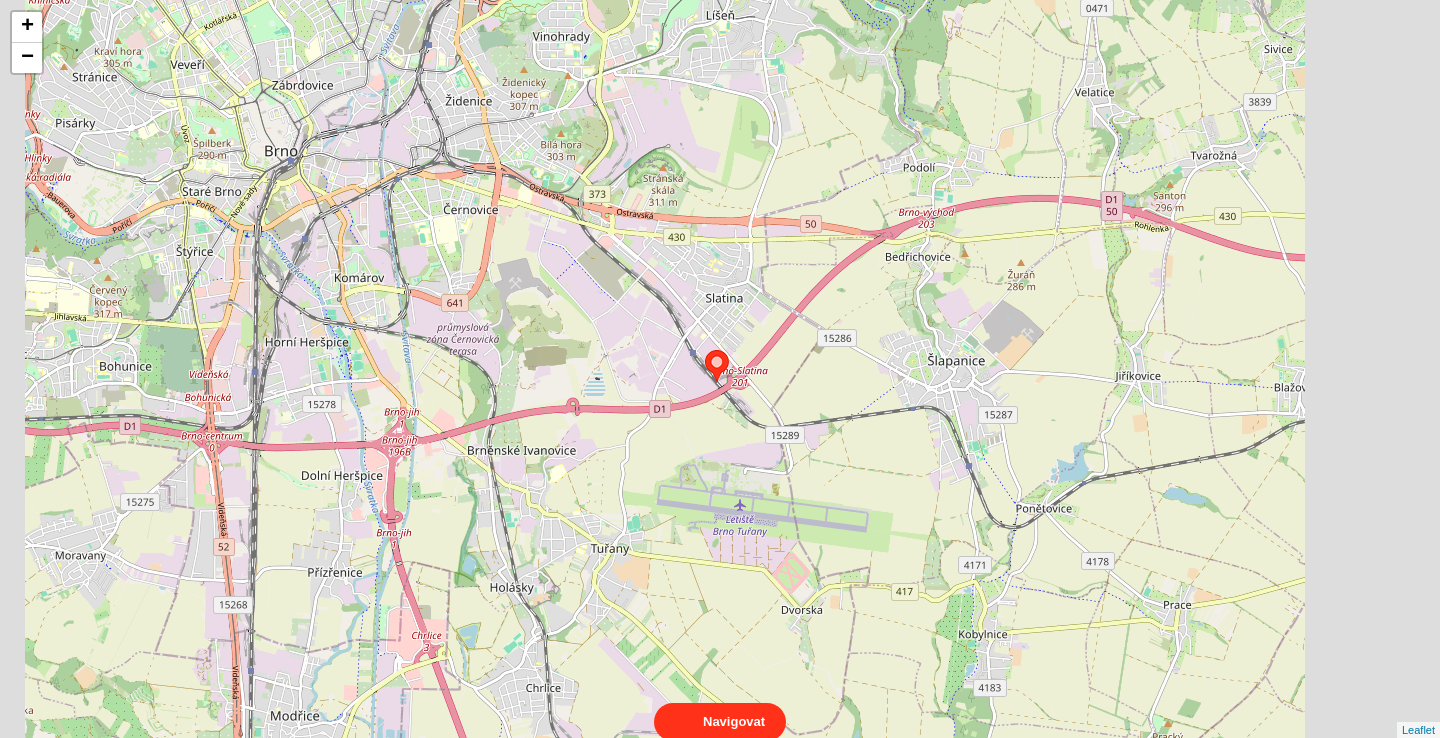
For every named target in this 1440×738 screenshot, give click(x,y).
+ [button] (27, 27)
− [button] (27, 58)
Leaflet (1418, 712)
